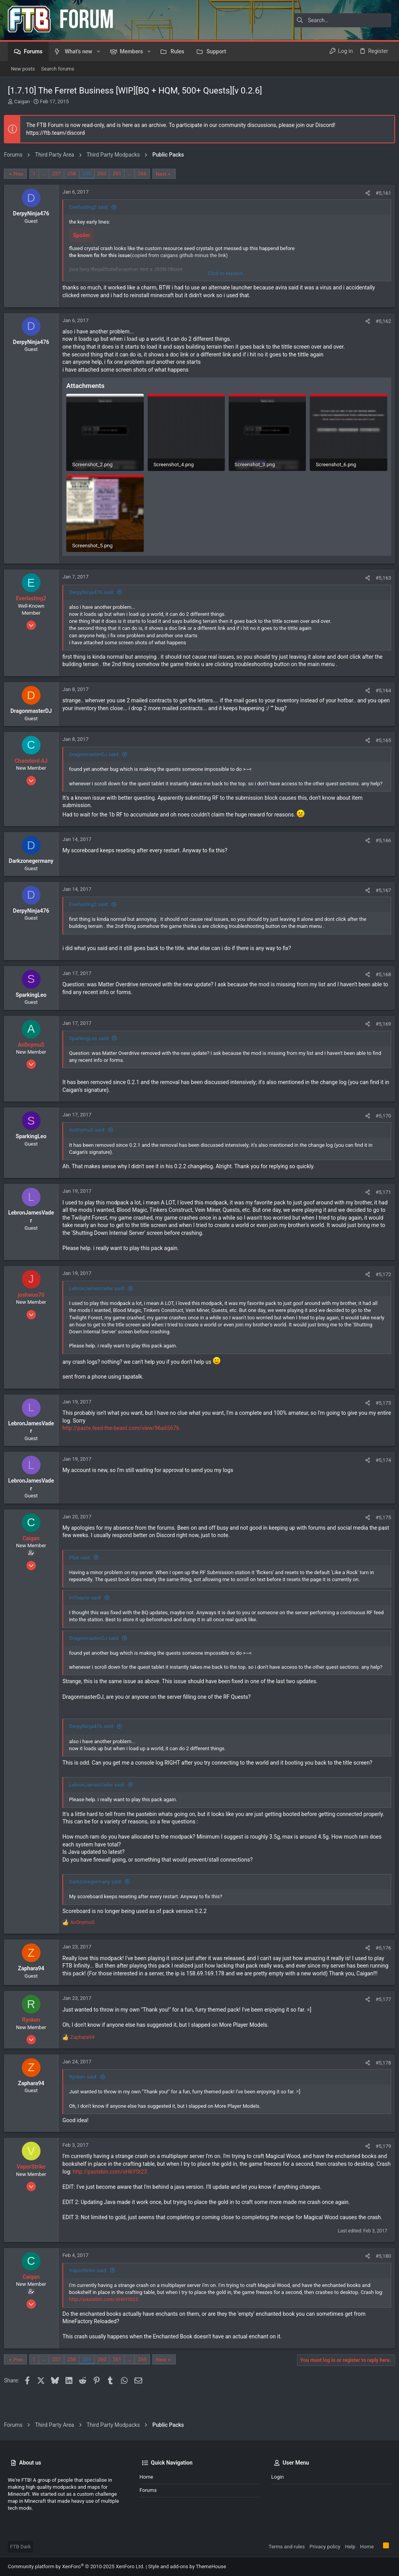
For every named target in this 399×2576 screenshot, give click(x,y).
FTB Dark (20, 2547)
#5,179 (379, 2164)
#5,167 (379, 893)
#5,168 (379, 977)
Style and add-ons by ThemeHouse (187, 2566)
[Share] (363, 193)
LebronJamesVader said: (101, 1291)
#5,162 (379, 321)
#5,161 (379, 193)
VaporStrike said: (92, 2288)
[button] (98, 51)
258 (75, 173)
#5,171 (379, 1196)
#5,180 (379, 2274)
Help (350, 2547)
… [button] (47, 173)
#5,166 (379, 843)
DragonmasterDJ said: (98, 750)
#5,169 (379, 1027)
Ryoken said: (87, 2095)
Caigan (22, 101)
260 (105, 173)
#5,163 (379, 574)
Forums (148, 2490)
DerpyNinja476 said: (95, 588)
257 (60, 173)
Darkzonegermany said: (99, 1892)
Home (146, 2477)
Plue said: (84, 1561)
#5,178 (379, 2081)
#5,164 (379, 686)
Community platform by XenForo (76, 2566)
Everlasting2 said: (93, 207)
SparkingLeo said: (93, 1041)
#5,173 (379, 1406)
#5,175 (379, 1521)
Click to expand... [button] (227, 273)
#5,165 (379, 736)
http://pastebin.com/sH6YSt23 (151, 2189)
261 (121, 173)
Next (165, 174)
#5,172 (379, 1277)
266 (146, 173)
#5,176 (379, 1958)
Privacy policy (324, 2547)
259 (90, 173)
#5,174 (379, 1463)
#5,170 (379, 1119)
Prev (22, 174)
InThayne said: (89, 1601)
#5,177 (379, 2017)
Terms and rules (286, 2547)
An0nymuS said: (91, 1133)
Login (277, 2477)
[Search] (342, 20)
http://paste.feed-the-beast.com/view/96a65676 (124, 1431)
